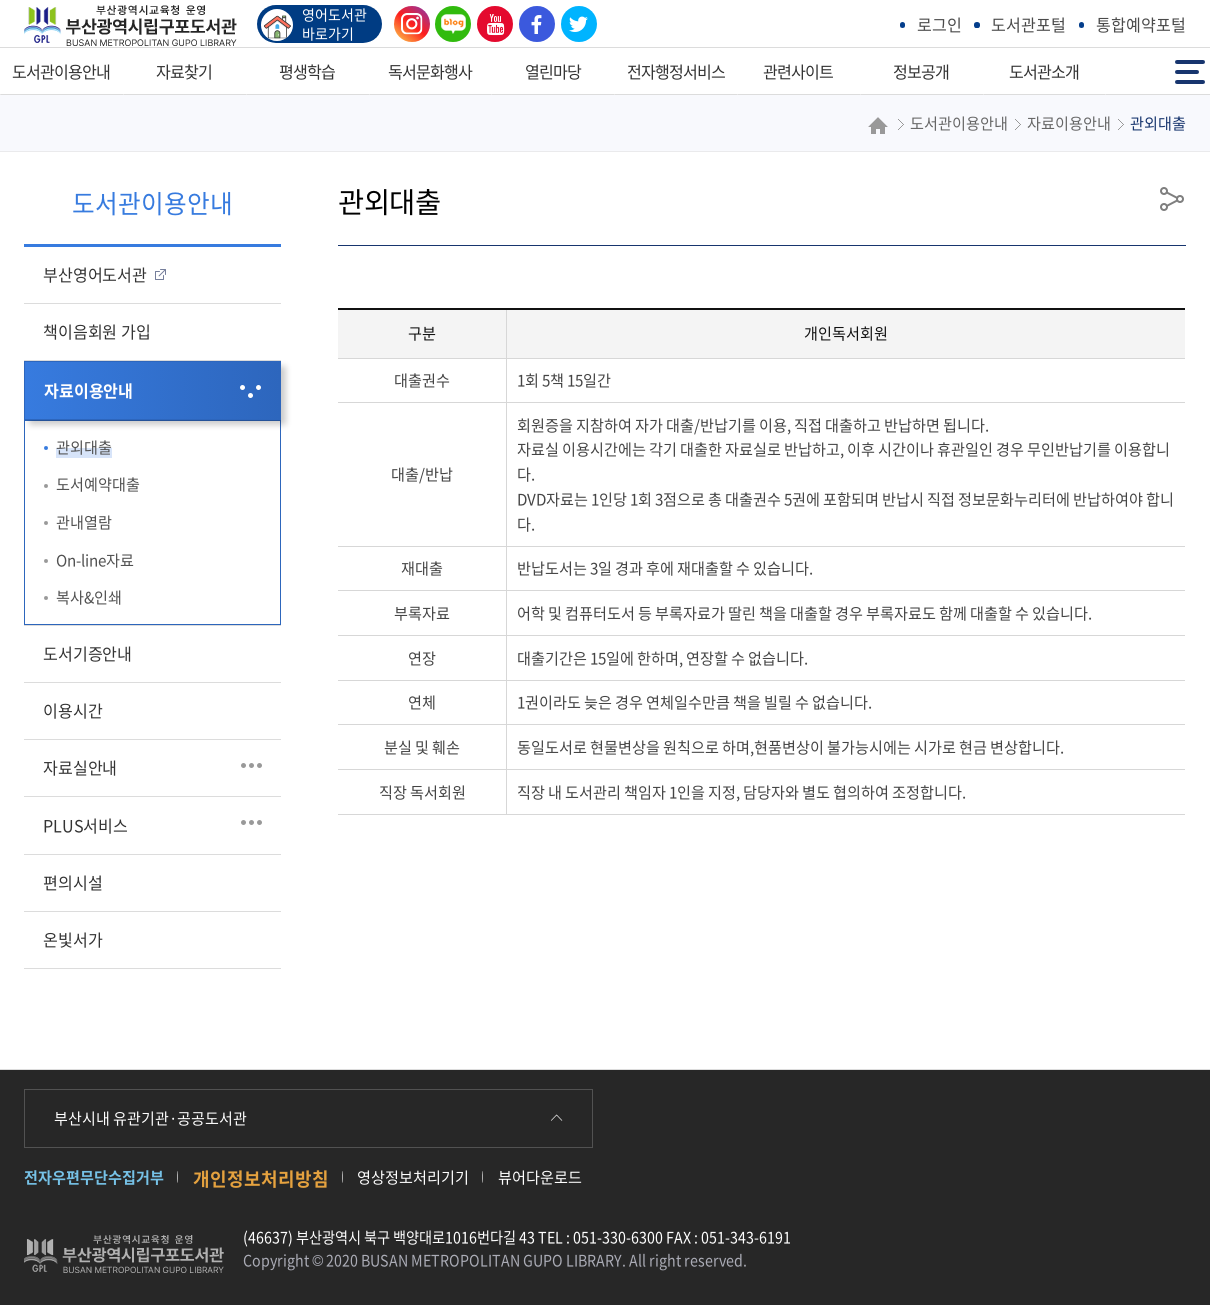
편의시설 (72, 882)
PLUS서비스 (85, 825)
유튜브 (490, 24)
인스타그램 (407, 24)
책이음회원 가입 (96, 331)
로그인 (939, 24)
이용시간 (72, 710)
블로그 (448, 24)
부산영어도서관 (95, 274)
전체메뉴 (1190, 70)
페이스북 (532, 24)
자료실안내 (80, 767)
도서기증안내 (87, 653)
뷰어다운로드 (540, 1176)
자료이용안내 (88, 390)
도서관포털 (1028, 24)
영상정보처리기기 (413, 1176)
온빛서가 (72, 939)
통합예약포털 (1141, 24)
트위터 (574, 24)
